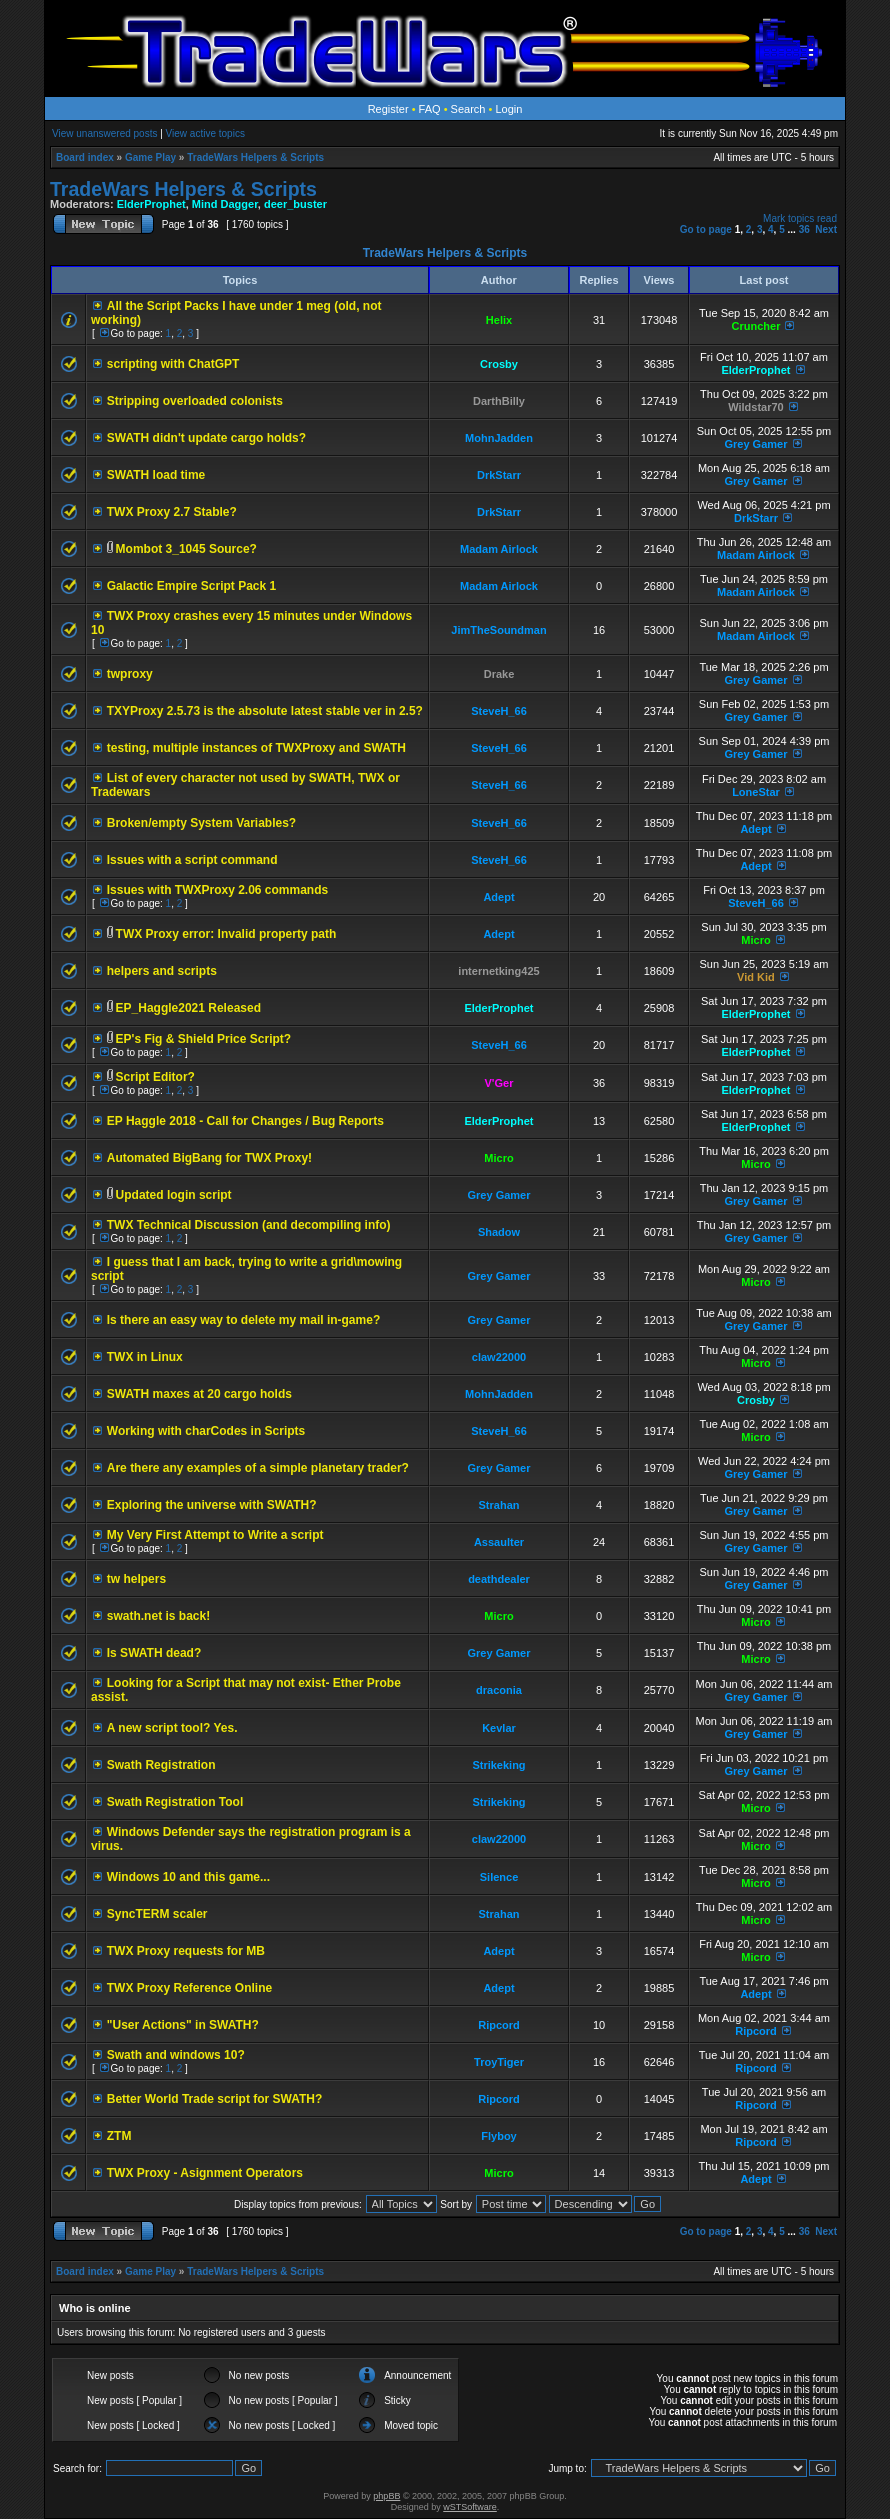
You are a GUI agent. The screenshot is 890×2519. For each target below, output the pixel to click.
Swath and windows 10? (176, 2055)
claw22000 (499, 1357)
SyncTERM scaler (157, 1914)
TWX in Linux (145, 1357)
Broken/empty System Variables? (201, 823)
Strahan (499, 1505)
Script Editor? (155, 1077)
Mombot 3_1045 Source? (186, 549)
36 (804, 229)
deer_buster (295, 204)
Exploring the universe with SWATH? (212, 1505)
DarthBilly (499, 401)
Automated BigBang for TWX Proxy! (209, 1158)
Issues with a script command (192, 860)
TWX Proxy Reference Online (189, 1988)
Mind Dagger (225, 204)
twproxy (130, 674)
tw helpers (136, 1579)
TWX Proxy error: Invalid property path (226, 934)
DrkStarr (499, 475)
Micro (755, 940)
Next (826, 229)
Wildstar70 (756, 407)
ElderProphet (151, 204)
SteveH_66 (499, 711)
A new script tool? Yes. (172, 1728)
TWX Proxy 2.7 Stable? (172, 512)
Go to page (706, 229)
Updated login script (174, 1195)
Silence (499, 1877)
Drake (499, 674)
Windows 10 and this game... (188, 1877)
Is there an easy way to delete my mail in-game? (243, 1320)
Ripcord (499, 2025)
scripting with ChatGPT (173, 364)
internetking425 (498, 971)
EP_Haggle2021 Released (188, 1008)
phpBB (386, 2496)
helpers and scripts (162, 971)
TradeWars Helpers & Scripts (255, 157)
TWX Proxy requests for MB (186, 1951)
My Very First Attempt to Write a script (215, 1535)
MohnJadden (499, 438)
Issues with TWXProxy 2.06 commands (217, 890)
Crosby (499, 364)
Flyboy (498, 2136)
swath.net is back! (158, 1616)
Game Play (150, 157)
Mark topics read (800, 218)
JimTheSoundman (498, 630)
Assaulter (499, 1542)
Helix (499, 320)
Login (508, 109)
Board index (85, 157)
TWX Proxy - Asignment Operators (205, 2173)
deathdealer (499, 1579)
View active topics (205, 133)
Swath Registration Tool (175, 1802)
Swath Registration (161, 1765)
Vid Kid (756, 977)
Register (388, 109)
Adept (755, 829)
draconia (499, 1690)
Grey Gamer (755, 444)
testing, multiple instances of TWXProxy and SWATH (256, 748)
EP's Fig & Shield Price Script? (204, 1039)
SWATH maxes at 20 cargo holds (199, 1394)
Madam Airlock (499, 549)
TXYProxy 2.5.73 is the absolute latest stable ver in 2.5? (265, 711)
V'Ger (499, 1083)
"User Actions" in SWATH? (183, 2025)
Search (468, 109)
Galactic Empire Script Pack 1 (191, 586)
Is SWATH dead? (154, 1653)
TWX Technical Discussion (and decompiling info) (249, 1225)
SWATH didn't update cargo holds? (206, 438)
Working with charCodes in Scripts (206, 1431)
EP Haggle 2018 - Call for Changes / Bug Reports (245, 1121)
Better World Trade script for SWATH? (215, 2099)
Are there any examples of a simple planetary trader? (258, 1468)
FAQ (430, 109)
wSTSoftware (470, 2507)
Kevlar (499, 1728)
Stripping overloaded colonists (195, 401)
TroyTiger (499, 2062)
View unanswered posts (104, 133)
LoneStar (756, 792)
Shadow (499, 1232)
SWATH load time (156, 475)
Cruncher (756, 326)
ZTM (119, 2136)
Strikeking (498, 1765)
